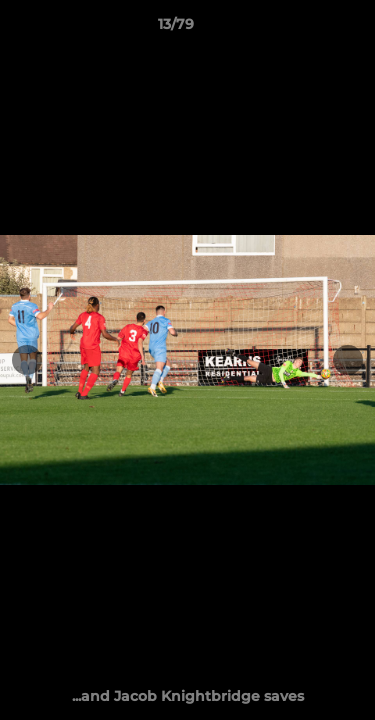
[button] (303, 29)
